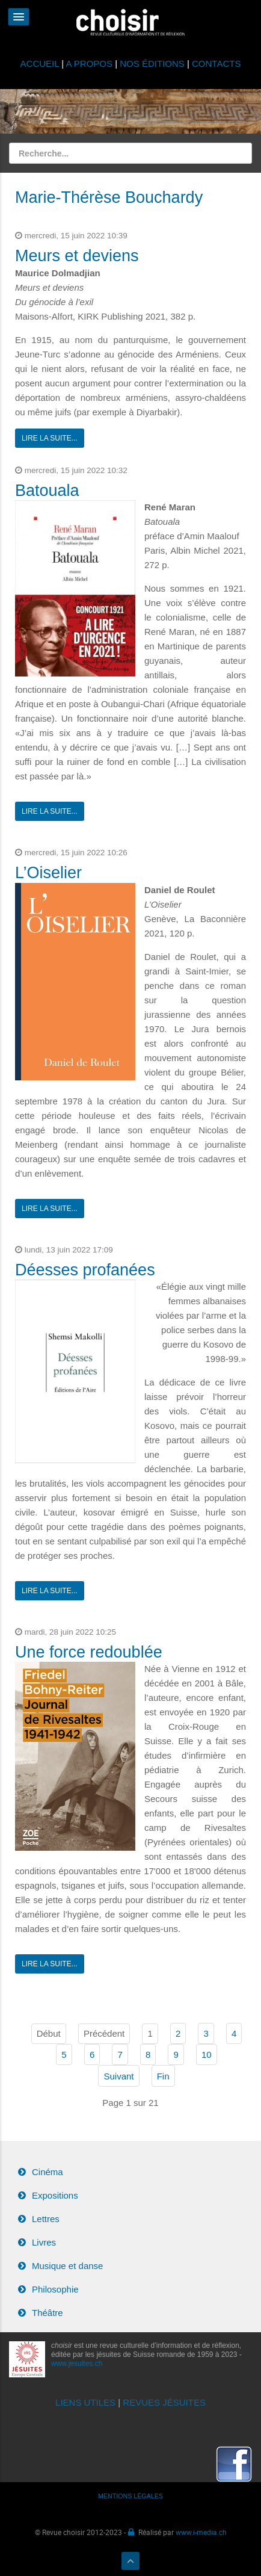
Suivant (118, 2076)
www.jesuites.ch (76, 2363)
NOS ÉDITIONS (152, 63)
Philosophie (55, 2289)
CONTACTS (216, 63)
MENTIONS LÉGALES (130, 2496)
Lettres (46, 2219)
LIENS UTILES (85, 2402)
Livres (44, 2242)
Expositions (55, 2195)
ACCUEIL (41, 63)
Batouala (47, 490)
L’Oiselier (48, 873)
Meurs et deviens (77, 256)
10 (206, 2054)
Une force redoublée (88, 1652)
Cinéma (47, 2172)
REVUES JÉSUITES (164, 2402)
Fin (163, 2076)
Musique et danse (67, 2266)
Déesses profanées (85, 1270)
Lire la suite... (50, 438)
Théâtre (47, 2313)
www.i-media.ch (201, 2532)
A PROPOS (89, 63)
